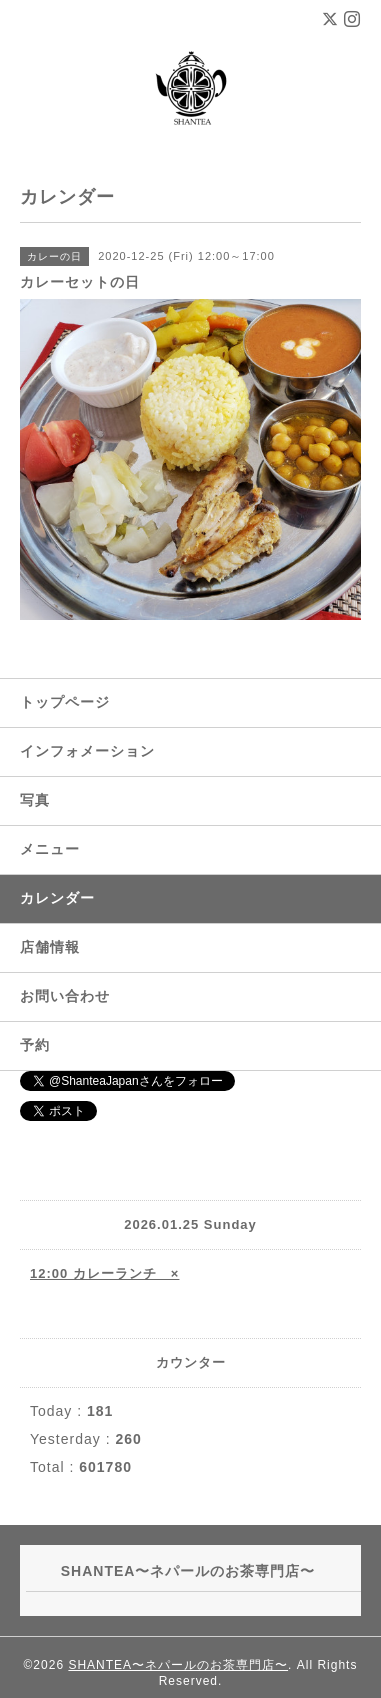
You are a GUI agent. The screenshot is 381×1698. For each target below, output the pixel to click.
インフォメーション (87, 751)
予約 (35, 1045)
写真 (35, 800)
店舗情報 (50, 947)
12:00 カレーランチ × (104, 1273)
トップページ (65, 702)
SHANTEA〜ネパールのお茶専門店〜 (178, 1665)
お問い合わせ (65, 996)
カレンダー (57, 898)
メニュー (50, 849)
